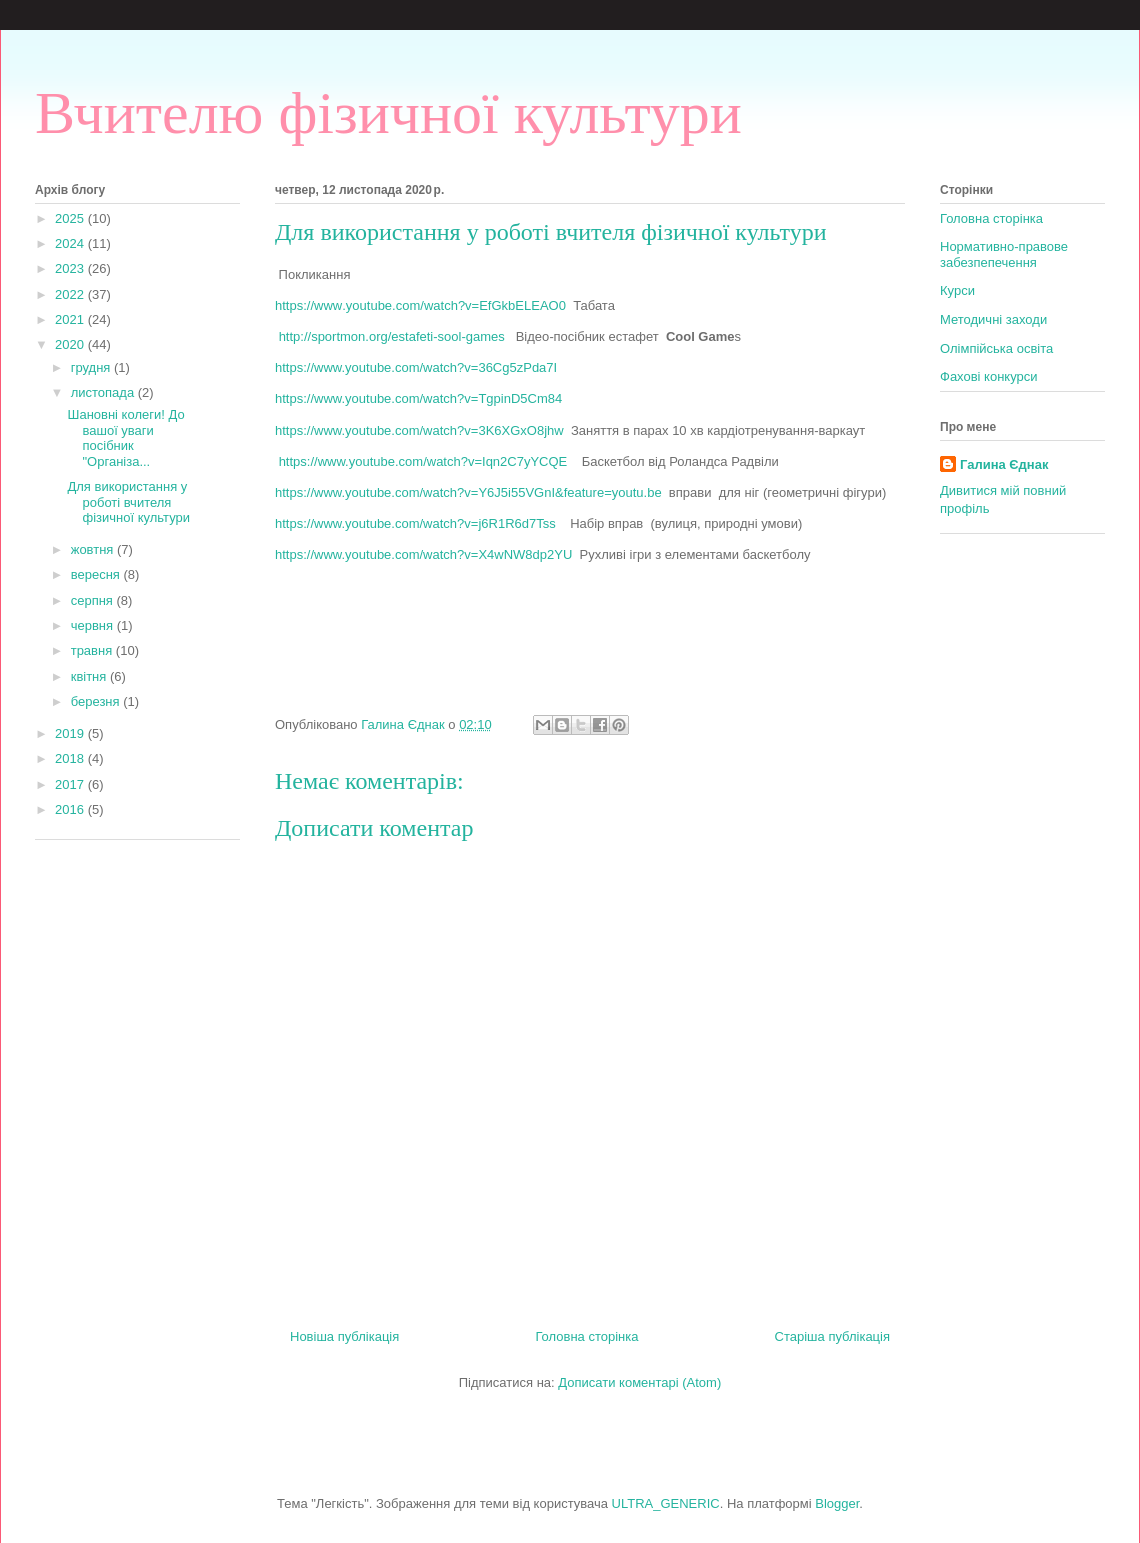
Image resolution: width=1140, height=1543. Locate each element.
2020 (71, 344)
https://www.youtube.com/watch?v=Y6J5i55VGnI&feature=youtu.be (472, 492)
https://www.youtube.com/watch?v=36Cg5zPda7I (418, 367)
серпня (94, 600)
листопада (104, 392)
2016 (71, 809)
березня (97, 701)
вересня (97, 574)
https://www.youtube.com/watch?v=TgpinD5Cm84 (418, 398)
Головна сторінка (586, 1336)
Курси (957, 290)
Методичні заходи (993, 319)
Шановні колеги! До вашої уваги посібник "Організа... (125, 438)
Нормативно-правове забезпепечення (1004, 254)
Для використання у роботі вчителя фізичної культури (128, 502)
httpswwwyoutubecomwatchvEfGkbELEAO (420, 305)
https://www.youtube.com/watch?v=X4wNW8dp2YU (427, 554)
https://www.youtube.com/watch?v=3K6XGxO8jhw (419, 430)
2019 (71, 733)
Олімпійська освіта (996, 348)
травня (93, 650)
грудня (92, 367)
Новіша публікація (344, 1336)
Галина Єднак (1004, 464)
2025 (71, 218)
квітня (90, 676)
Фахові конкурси (989, 376)
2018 (71, 758)
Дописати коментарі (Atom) (639, 1382)
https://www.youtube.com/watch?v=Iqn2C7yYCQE (430, 461)
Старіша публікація (832, 1336)
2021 (71, 319)
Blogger (837, 1503)
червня (94, 625)
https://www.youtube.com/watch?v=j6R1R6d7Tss (415, 523)
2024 (71, 243)
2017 (71, 784)
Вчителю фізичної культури (388, 113)
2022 (71, 294)
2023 (71, 268)
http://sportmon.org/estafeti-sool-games (397, 336)
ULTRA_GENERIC (666, 1503)
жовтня (94, 549)
